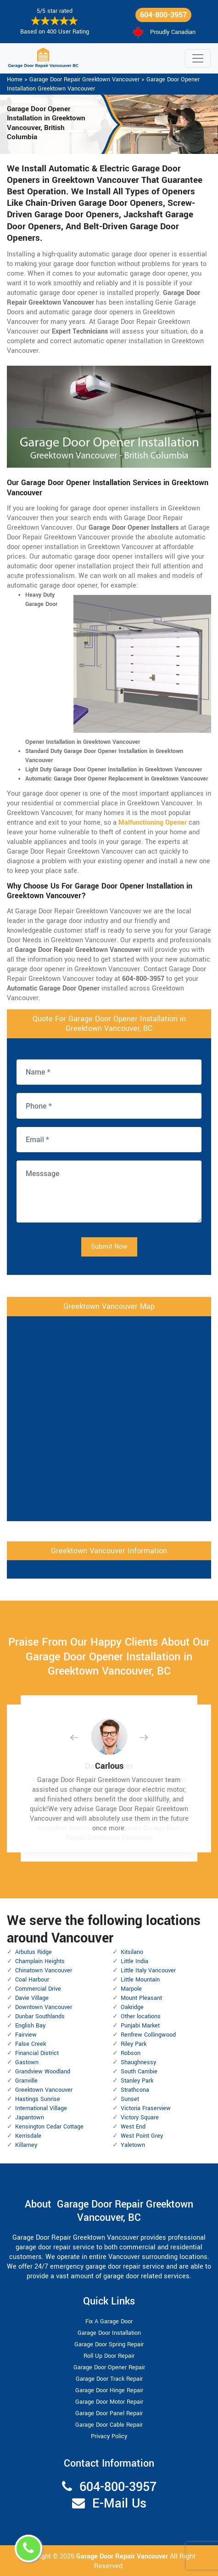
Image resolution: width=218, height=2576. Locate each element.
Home (14, 79)
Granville (26, 2081)
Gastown (27, 2062)
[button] (81, 1737)
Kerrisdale (28, 2136)
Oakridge (132, 2007)
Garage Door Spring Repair (109, 2344)
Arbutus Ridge (33, 1952)
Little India (134, 1961)
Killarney (26, 2145)
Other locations (141, 2016)
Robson (130, 2053)
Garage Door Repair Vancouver (123, 2556)
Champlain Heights (40, 1961)
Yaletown (133, 2145)
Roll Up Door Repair (109, 2356)
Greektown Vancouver (44, 2090)
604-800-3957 (163, 15)
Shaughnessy (138, 2062)
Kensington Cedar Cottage (49, 2127)
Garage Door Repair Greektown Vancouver (84, 79)
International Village (41, 2108)
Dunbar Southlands (40, 2016)
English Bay (30, 2025)
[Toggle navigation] (198, 58)
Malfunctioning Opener (152, 822)
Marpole (131, 1989)
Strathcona (135, 2090)
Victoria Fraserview (146, 2108)
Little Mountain (140, 1980)
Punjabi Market (140, 2025)
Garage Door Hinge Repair (109, 2390)
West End (133, 2127)
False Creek (30, 2044)
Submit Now (109, 1246)
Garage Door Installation (109, 2333)
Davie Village (32, 1998)
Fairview (26, 2035)
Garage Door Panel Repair (109, 2413)
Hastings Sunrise (37, 2099)
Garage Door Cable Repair (109, 2425)
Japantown (29, 2117)
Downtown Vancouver (43, 2007)
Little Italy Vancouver (148, 1970)
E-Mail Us (119, 2504)
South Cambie (139, 2071)
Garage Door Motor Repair (109, 2402)
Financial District (37, 2053)
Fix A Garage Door (109, 2321)
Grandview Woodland (42, 2071)
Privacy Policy (109, 2436)
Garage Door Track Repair (109, 2379)
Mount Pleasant (141, 1998)
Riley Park (133, 2044)
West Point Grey (142, 2136)
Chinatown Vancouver (43, 1970)
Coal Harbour (32, 1980)
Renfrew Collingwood (148, 2035)
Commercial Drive (38, 1989)
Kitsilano (132, 1952)
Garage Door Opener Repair (109, 2367)
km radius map (109, 1417)
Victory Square (140, 2117)
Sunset (130, 2099)
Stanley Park (137, 2081)
